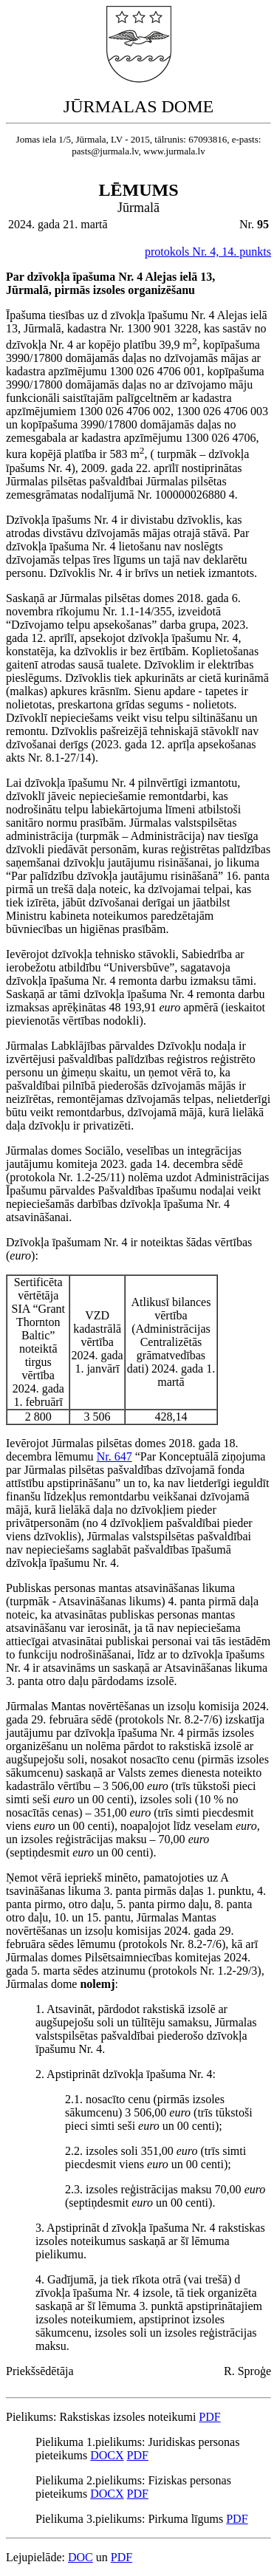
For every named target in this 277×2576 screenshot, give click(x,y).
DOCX (106, 2455)
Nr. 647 (114, 1456)
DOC (80, 2557)
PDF (209, 2417)
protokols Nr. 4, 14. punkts (208, 251)
